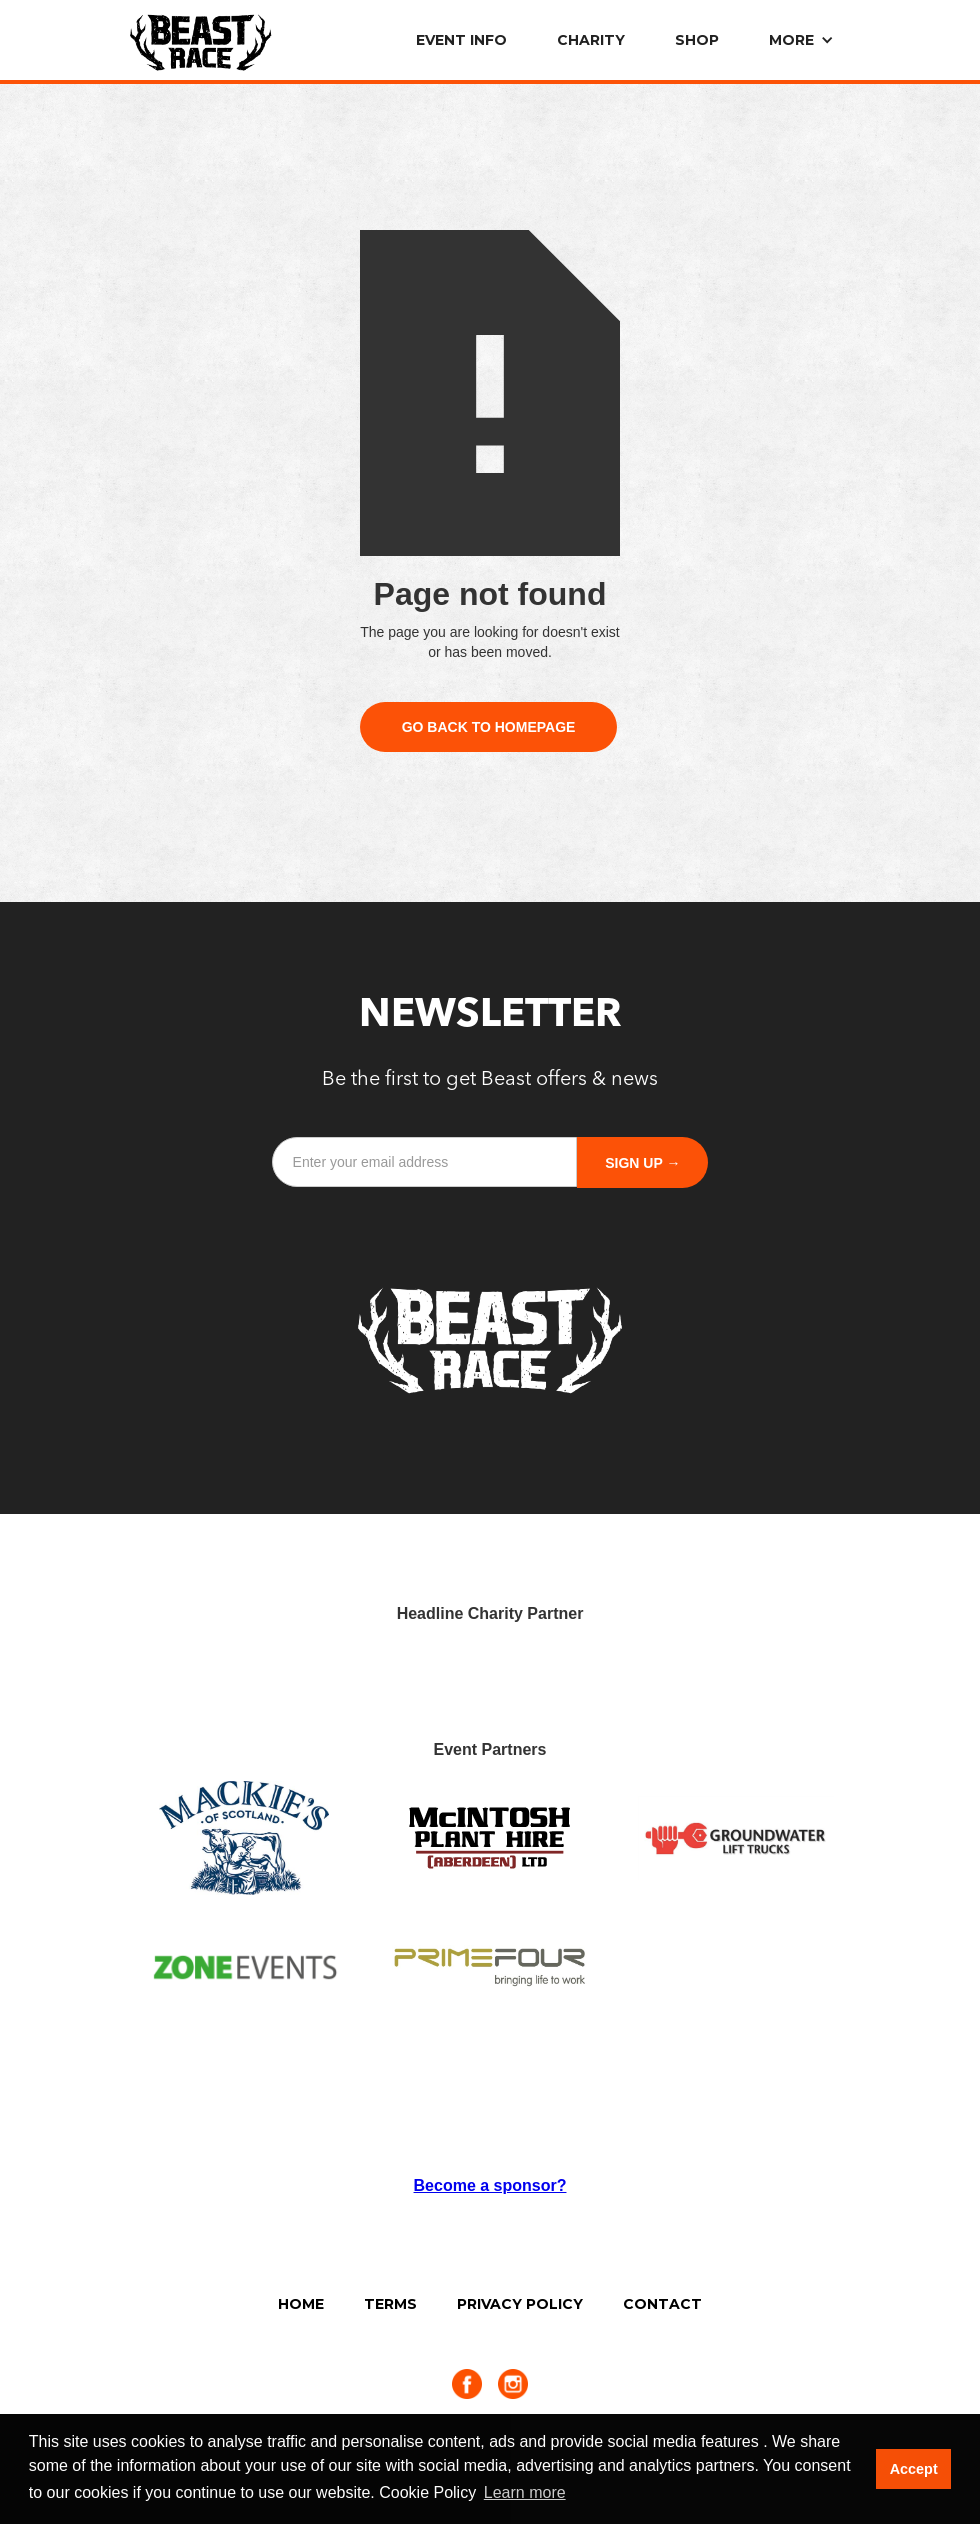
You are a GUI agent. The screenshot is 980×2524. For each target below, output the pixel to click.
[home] (201, 38)
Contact (662, 2304)
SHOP (697, 40)
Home (301, 2304)
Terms (390, 2304)
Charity (591, 40)
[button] (799, 40)
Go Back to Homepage (489, 727)
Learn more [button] (525, 2492)
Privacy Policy (520, 2304)
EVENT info (461, 40)
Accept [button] (914, 2469)
